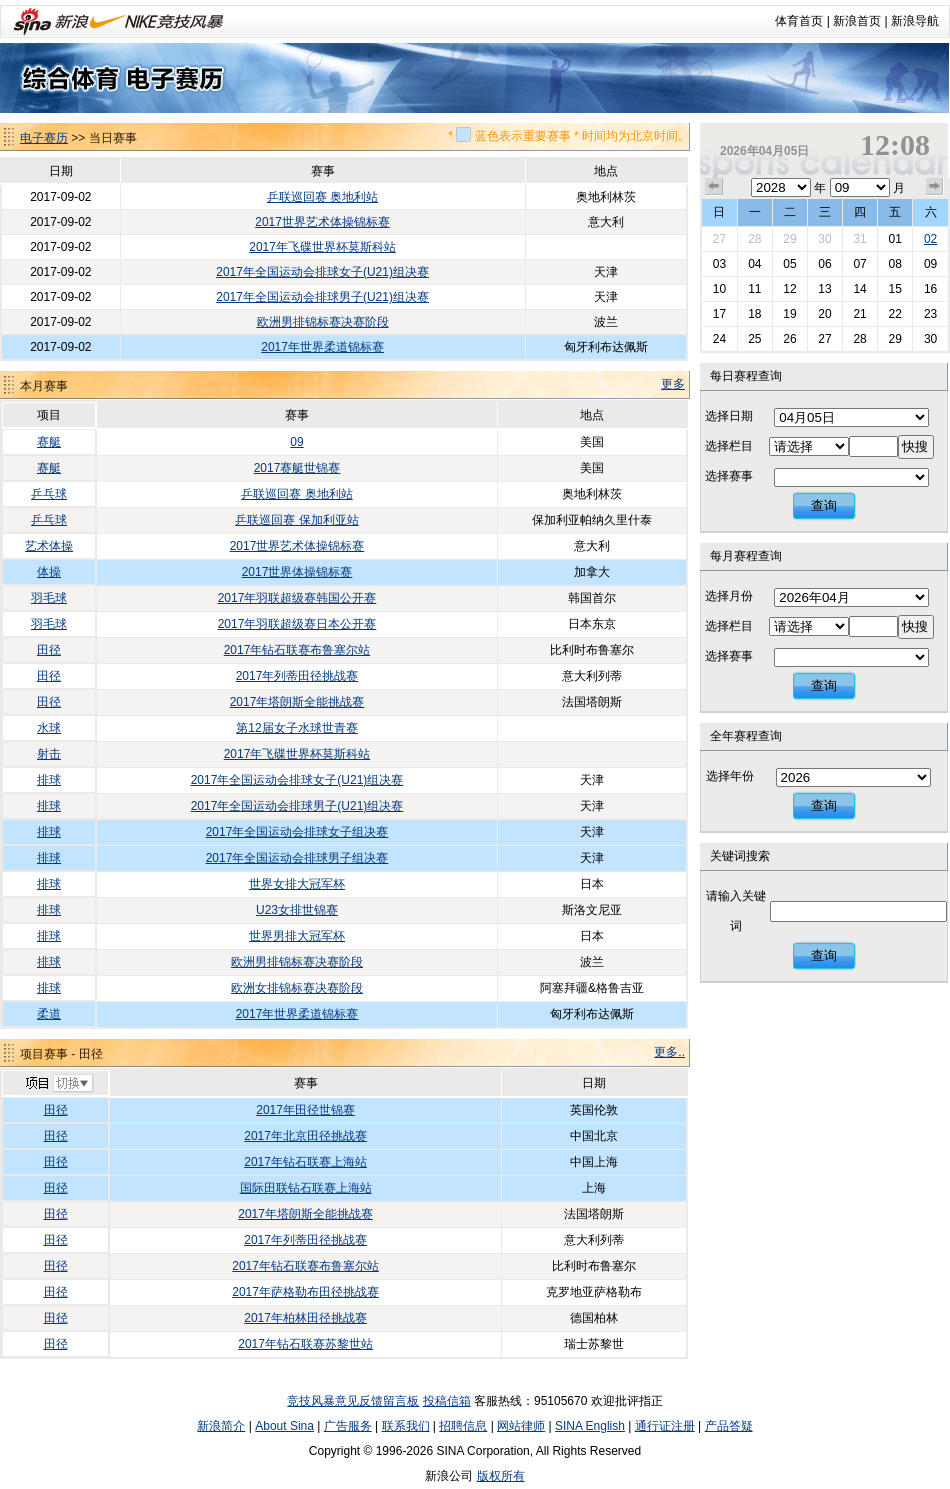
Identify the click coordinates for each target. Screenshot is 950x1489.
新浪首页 (857, 21)
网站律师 (521, 1426)
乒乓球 (49, 494)
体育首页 (799, 21)
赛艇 (49, 442)
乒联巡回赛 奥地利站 (322, 197)
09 (296, 442)
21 (859, 314)
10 (719, 289)
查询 (824, 505)
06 (824, 264)
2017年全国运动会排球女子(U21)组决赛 (322, 272)
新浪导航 (915, 21)
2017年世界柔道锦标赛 (322, 347)
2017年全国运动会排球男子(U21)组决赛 (322, 297)
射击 (49, 754)
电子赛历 (44, 138)
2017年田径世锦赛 (305, 1110)
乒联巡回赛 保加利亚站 (296, 520)
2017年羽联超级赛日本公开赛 (297, 624)
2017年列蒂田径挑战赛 (297, 676)
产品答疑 (729, 1426)
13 (824, 289)
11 (754, 289)
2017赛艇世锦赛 (297, 468)
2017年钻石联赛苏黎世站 (305, 1344)
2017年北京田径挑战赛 (305, 1136)
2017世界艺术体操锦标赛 (322, 222)
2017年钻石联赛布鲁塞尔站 (297, 650)
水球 (49, 728)
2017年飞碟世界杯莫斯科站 (322, 247)
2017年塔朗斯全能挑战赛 (297, 702)
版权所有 (501, 1476)
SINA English (590, 1426)
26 (789, 339)
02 (930, 239)
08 (894, 264)
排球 (49, 780)
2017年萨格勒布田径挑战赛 (305, 1292)
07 (859, 264)
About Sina (284, 1426)
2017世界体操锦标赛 (297, 572)
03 (719, 264)
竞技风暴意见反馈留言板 (353, 1401)
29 (789, 239)
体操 (49, 572)
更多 (673, 384)
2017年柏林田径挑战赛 (305, 1318)
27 (719, 239)
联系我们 (406, 1426)
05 (789, 264)
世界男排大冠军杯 (297, 936)
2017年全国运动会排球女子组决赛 (297, 832)
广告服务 (348, 1426)
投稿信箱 (447, 1401)
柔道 (49, 1014)
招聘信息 (463, 1426)
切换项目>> (58, 1084)
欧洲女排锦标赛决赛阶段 (297, 988)
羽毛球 (49, 598)
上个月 (714, 187)
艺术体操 (49, 546)
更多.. (669, 1052)
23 (930, 314)
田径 (49, 650)
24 (719, 339)
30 (824, 239)
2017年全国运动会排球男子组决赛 (297, 858)
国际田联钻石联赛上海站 (306, 1188)
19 (789, 314)
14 (859, 289)
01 (894, 239)
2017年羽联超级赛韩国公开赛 (297, 598)
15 (894, 289)
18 (754, 314)
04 (754, 264)
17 (719, 314)
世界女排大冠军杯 (297, 884)
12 (789, 289)
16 (930, 289)
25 (754, 339)
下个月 (935, 187)
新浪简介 (221, 1426)
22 (894, 314)
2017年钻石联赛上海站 (305, 1162)
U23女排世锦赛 (297, 910)
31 (859, 239)
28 (754, 239)
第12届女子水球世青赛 (296, 728)
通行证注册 (665, 1426)
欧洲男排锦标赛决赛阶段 (323, 322)
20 (824, 314)
